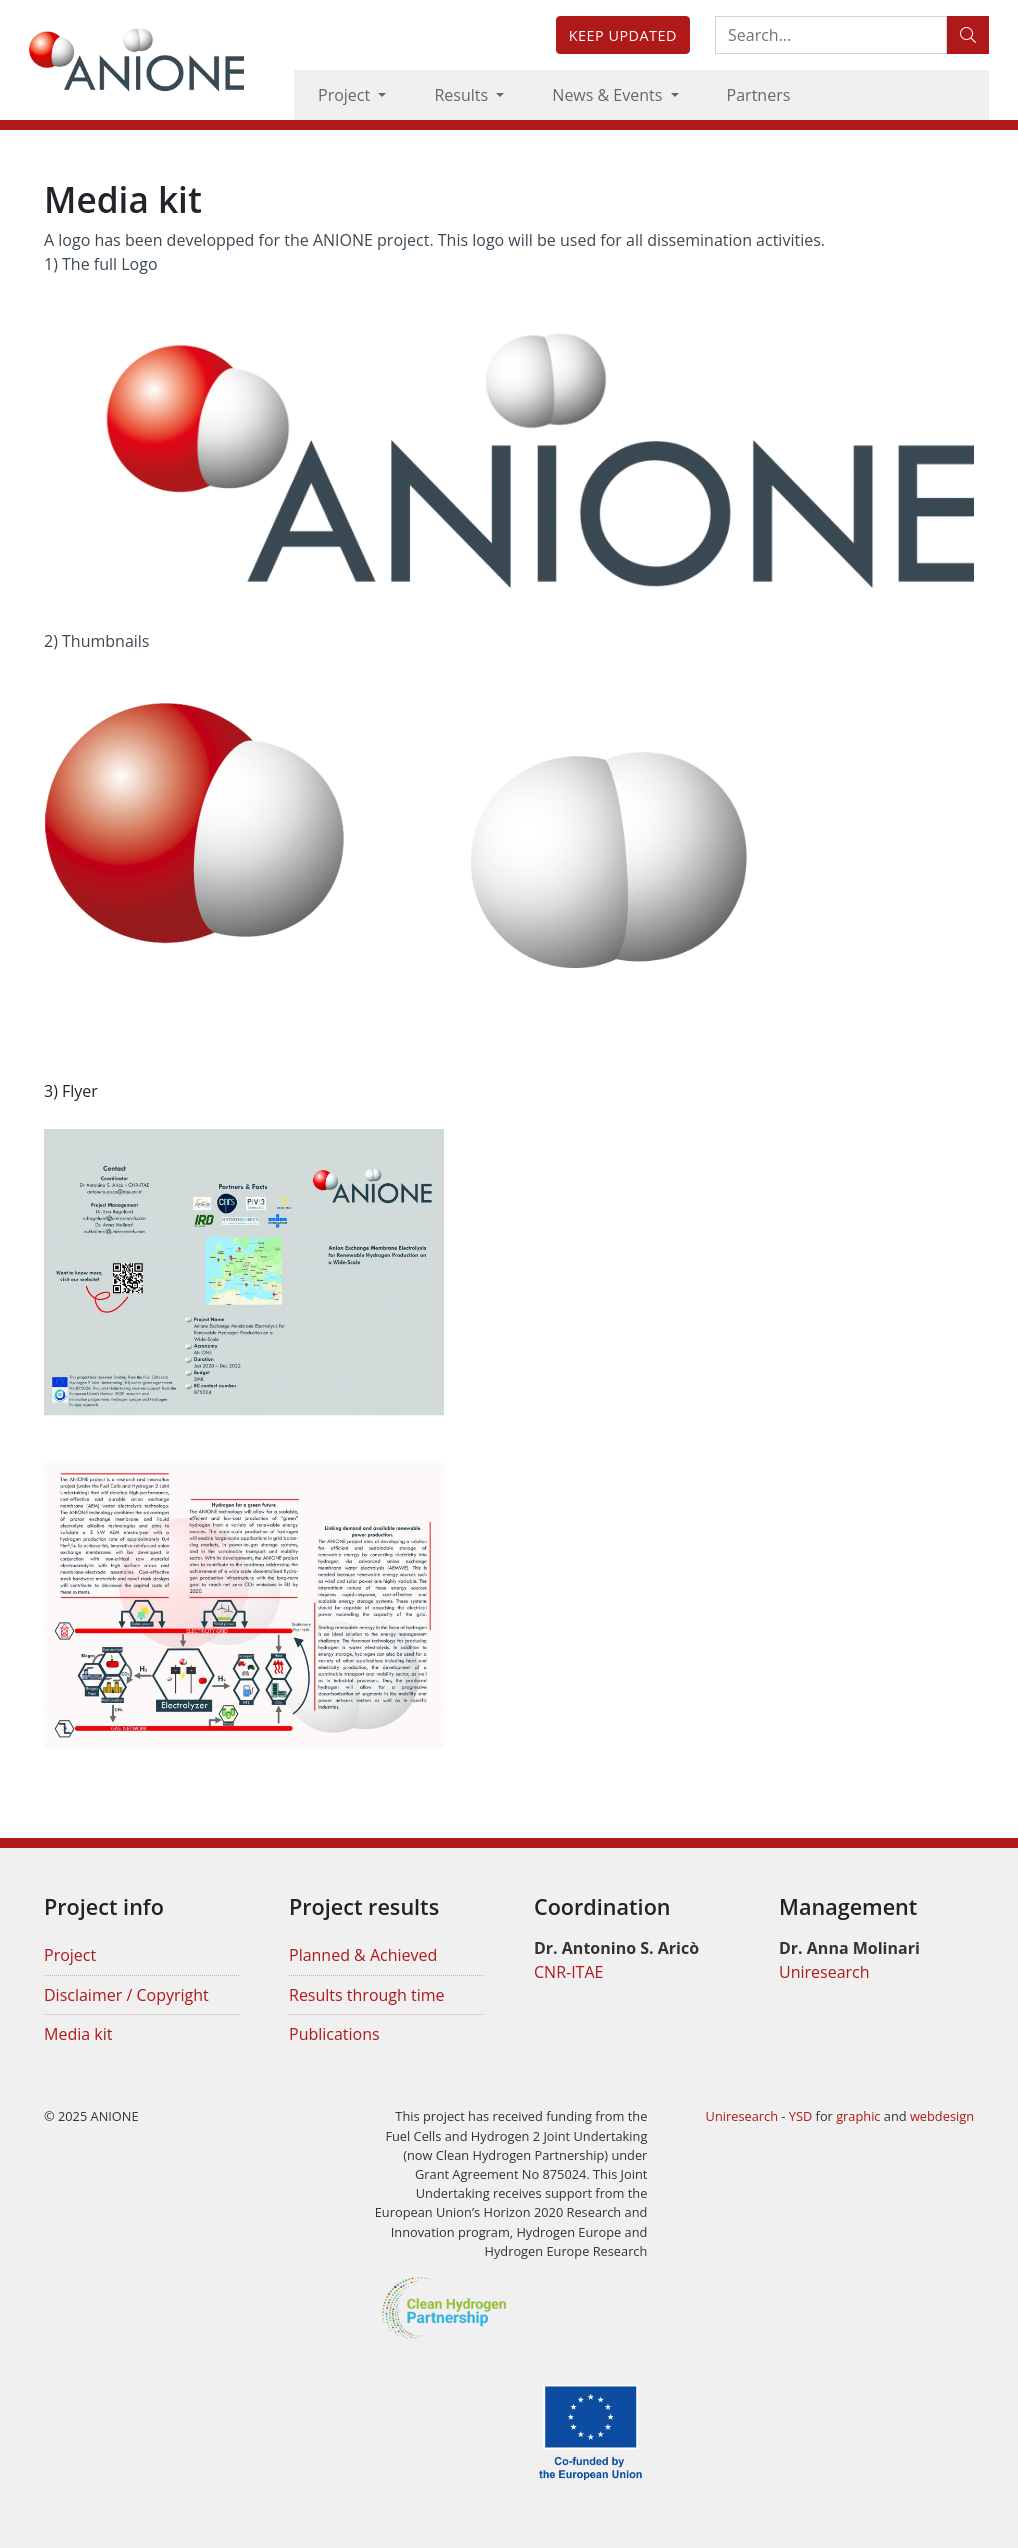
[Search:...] (831, 35)
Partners (759, 95)
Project (346, 95)
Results (463, 95)
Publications (334, 2034)
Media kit (78, 2034)
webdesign (942, 2116)
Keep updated (623, 35)
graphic (858, 2116)
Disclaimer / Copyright (126, 1995)
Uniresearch (824, 1972)
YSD (800, 2116)
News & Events (609, 95)
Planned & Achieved (363, 1955)
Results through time (367, 1995)
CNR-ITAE (568, 1972)
